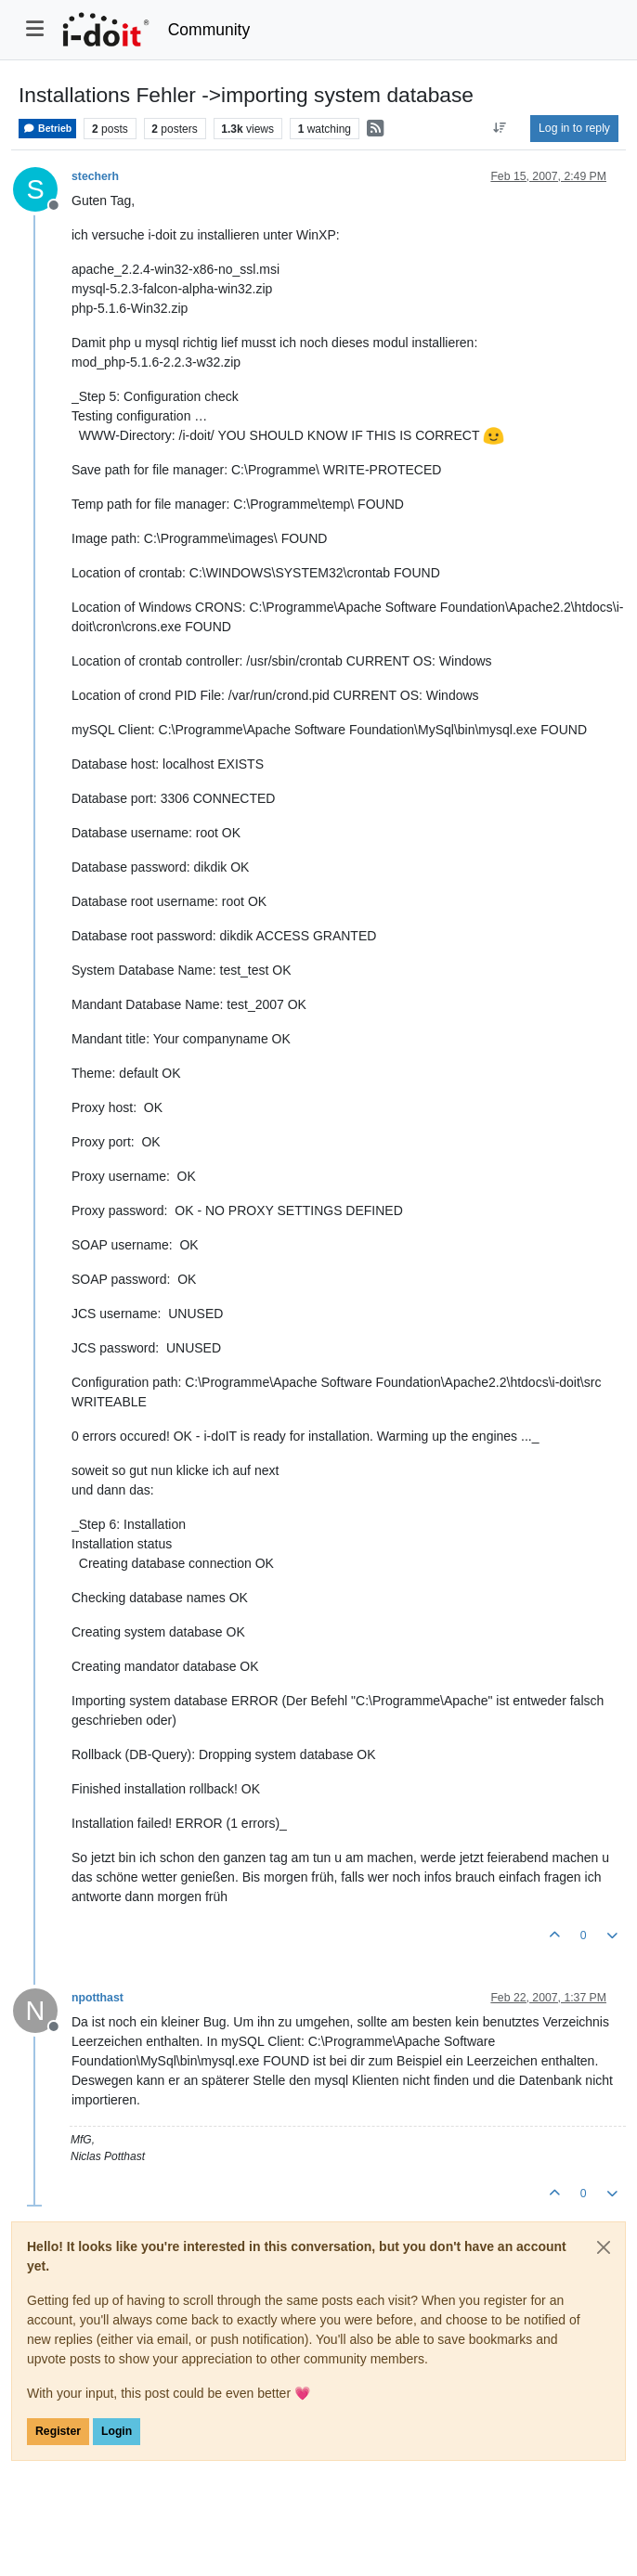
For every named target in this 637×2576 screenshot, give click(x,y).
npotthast (98, 1997)
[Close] (603, 2247)
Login (116, 2431)
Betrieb (47, 129)
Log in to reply (574, 128)
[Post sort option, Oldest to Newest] (500, 128)
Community (209, 29)
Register (58, 2431)
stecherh (95, 176)
